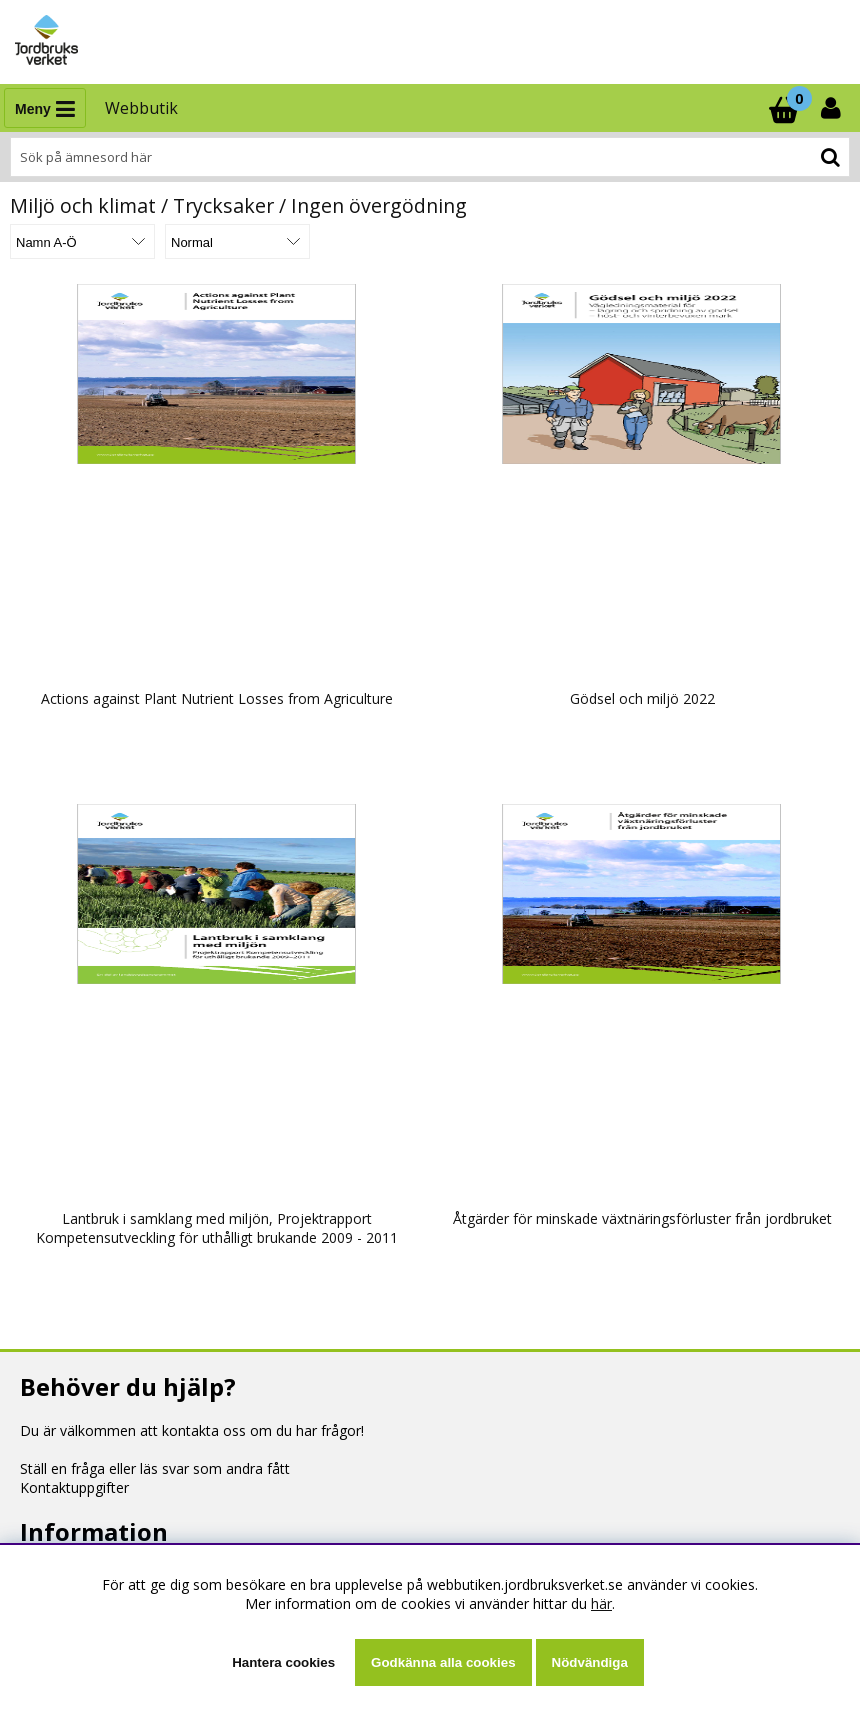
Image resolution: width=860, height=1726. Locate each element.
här (601, 1603)
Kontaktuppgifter (74, 1487)
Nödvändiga (590, 1662)
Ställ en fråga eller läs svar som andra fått (155, 1468)
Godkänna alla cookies (443, 1662)
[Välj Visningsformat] (237, 241)
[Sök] (430, 157)
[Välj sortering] (82, 241)
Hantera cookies (283, 1662)
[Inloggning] (833, 108)
